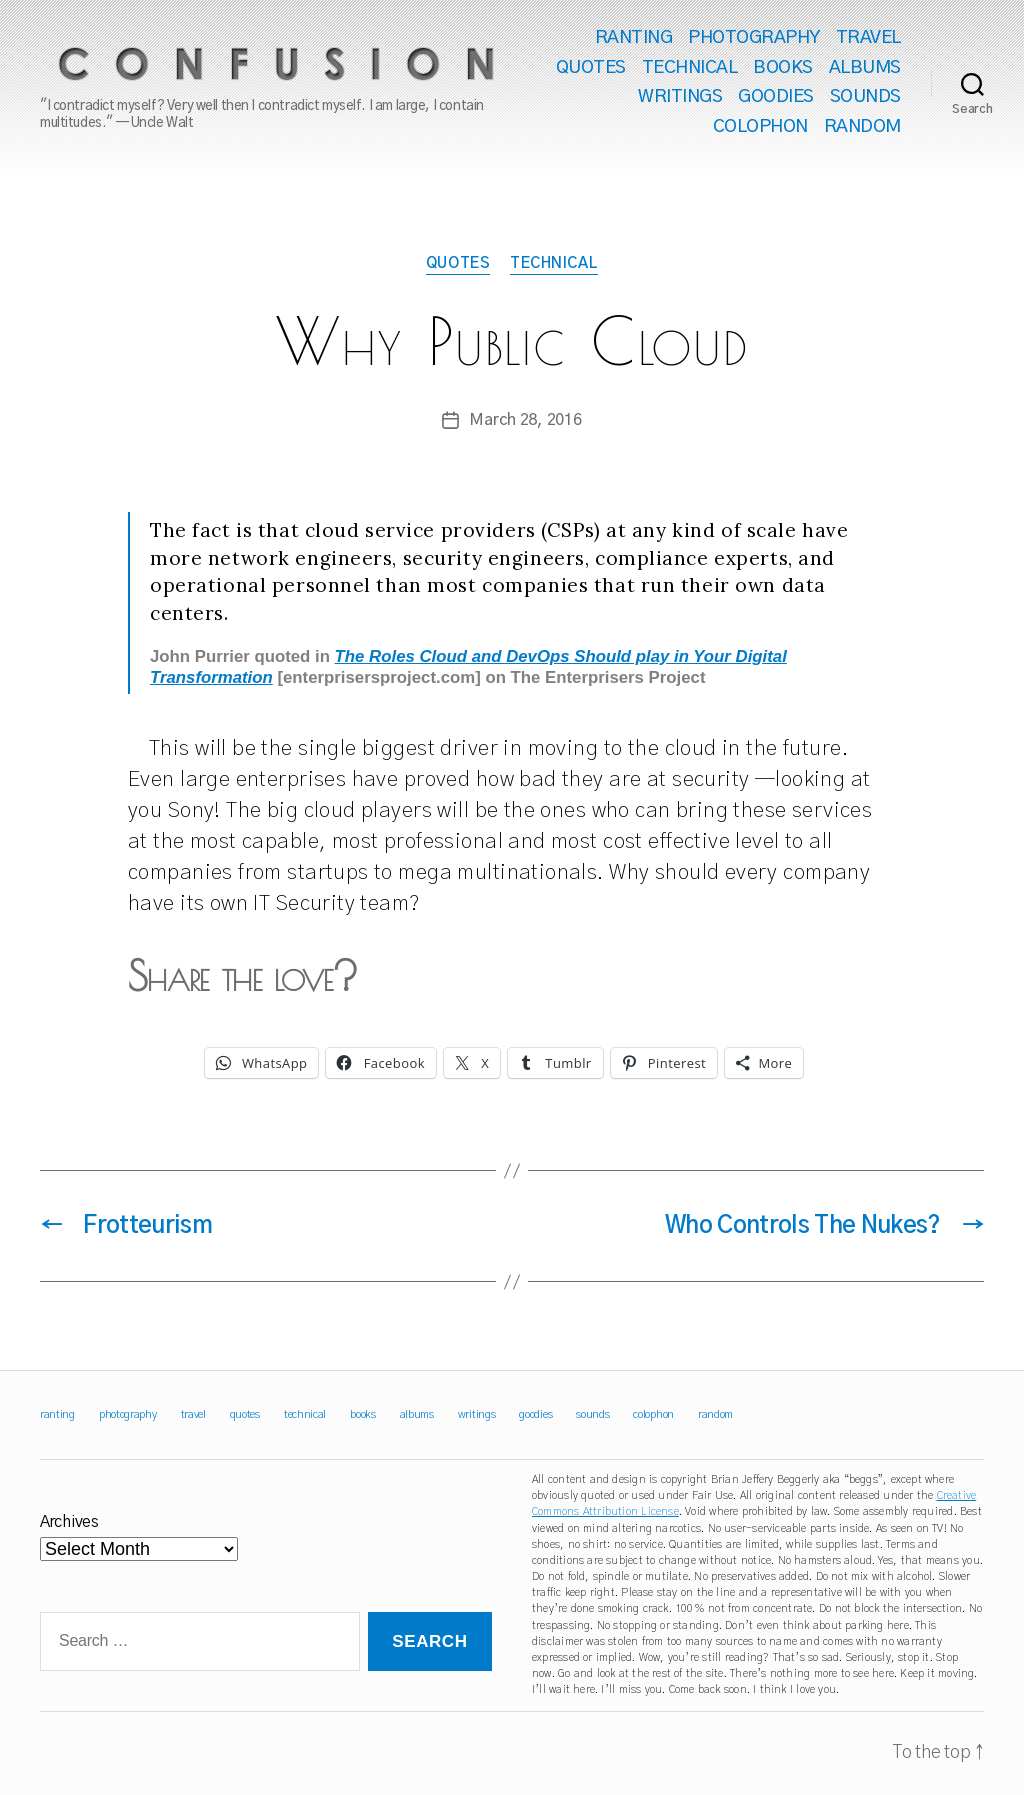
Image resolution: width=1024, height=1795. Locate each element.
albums (865, 68)
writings (680, 97)
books (783, 68)
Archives (69, 1522)
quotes (591, 68)
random (862, 127)
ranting (634, 38)
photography (754, 38)
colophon (760, 127)
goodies (776, 97)
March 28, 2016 (525, 420)
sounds (865, 97)
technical (690, 68)
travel (868, 38)
